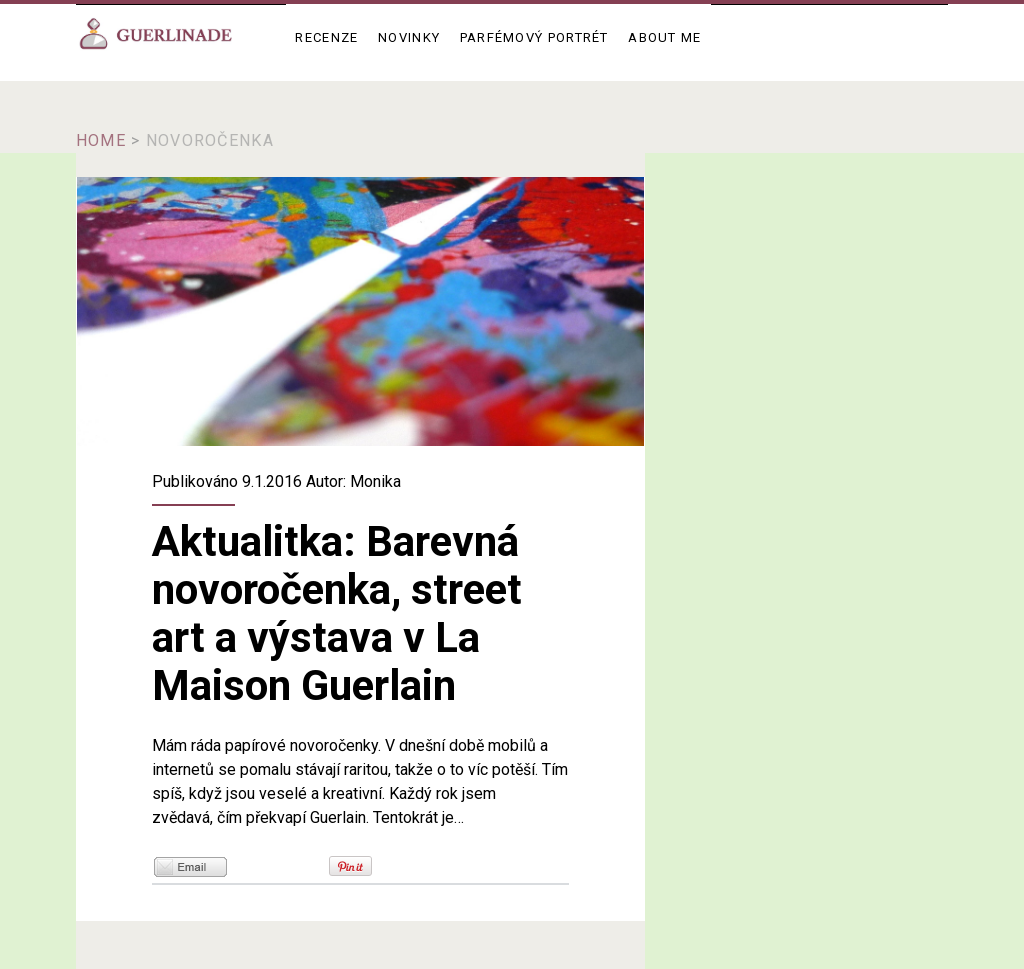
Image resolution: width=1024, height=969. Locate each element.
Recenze (326, 37)
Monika (375, 481)
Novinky (409, 37)
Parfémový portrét (534, 37)
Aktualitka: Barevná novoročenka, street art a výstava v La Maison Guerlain (360, 311)
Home (101, 140)
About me (664, 37)
